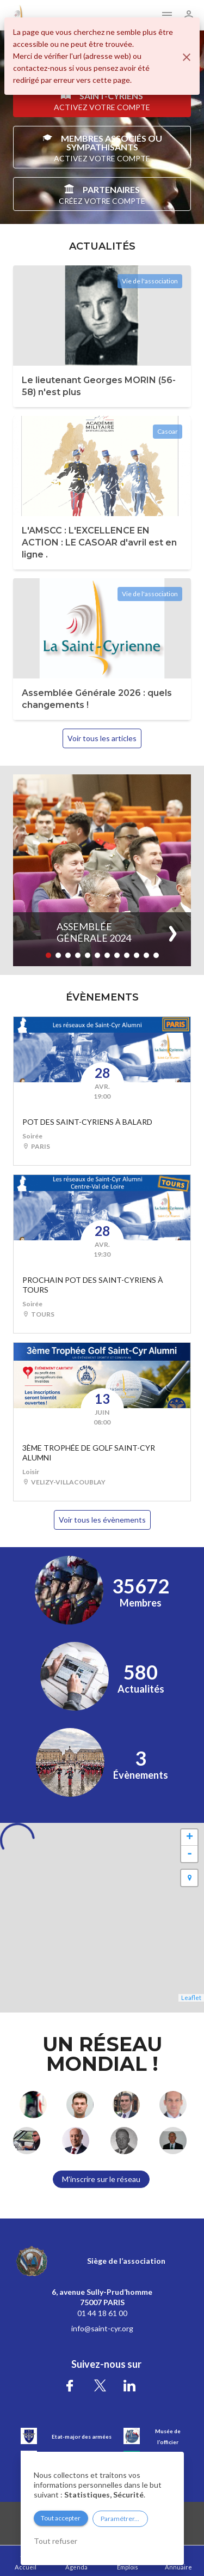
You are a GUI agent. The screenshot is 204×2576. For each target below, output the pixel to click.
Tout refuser (55, 2540)
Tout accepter (61, 2518)
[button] (48, 955)
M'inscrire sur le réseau (101, 2179)
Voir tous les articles (102, 738)
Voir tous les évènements (102, 1519)
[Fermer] (186, 57)
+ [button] (189, 1837)
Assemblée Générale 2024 (94, 932)
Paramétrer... (120, 2518)
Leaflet (191, 1997)
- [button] (189, 1854)
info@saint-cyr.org (102, 2328)
